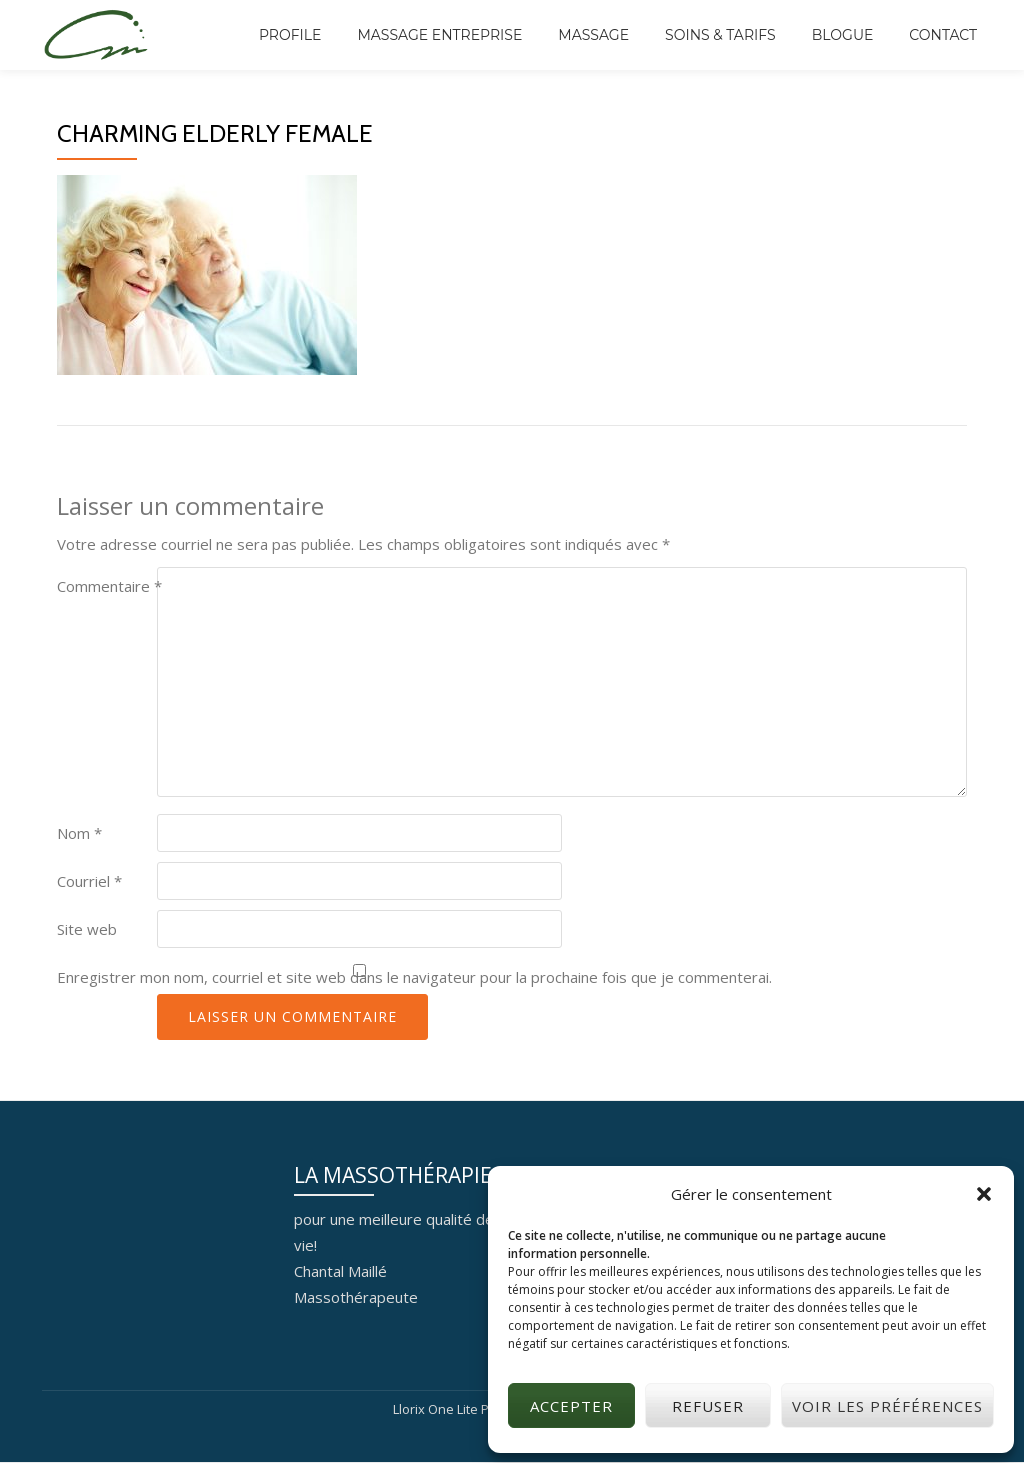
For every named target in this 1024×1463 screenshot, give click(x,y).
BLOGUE (843, 35)
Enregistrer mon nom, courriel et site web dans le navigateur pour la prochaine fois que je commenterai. (414, 977)
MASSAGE (593, 35)
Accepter (571, 1406)
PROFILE (290, 35)
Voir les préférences (887, 1406)
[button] (984, 1194)
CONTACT (943, 35)
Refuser (708, 1406)
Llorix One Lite (437, 1409)
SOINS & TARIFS (720, 35)
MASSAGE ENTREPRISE (439, 35)
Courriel (89, 881)
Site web (87, 929)
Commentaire (109, 586)
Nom (79, 833)
